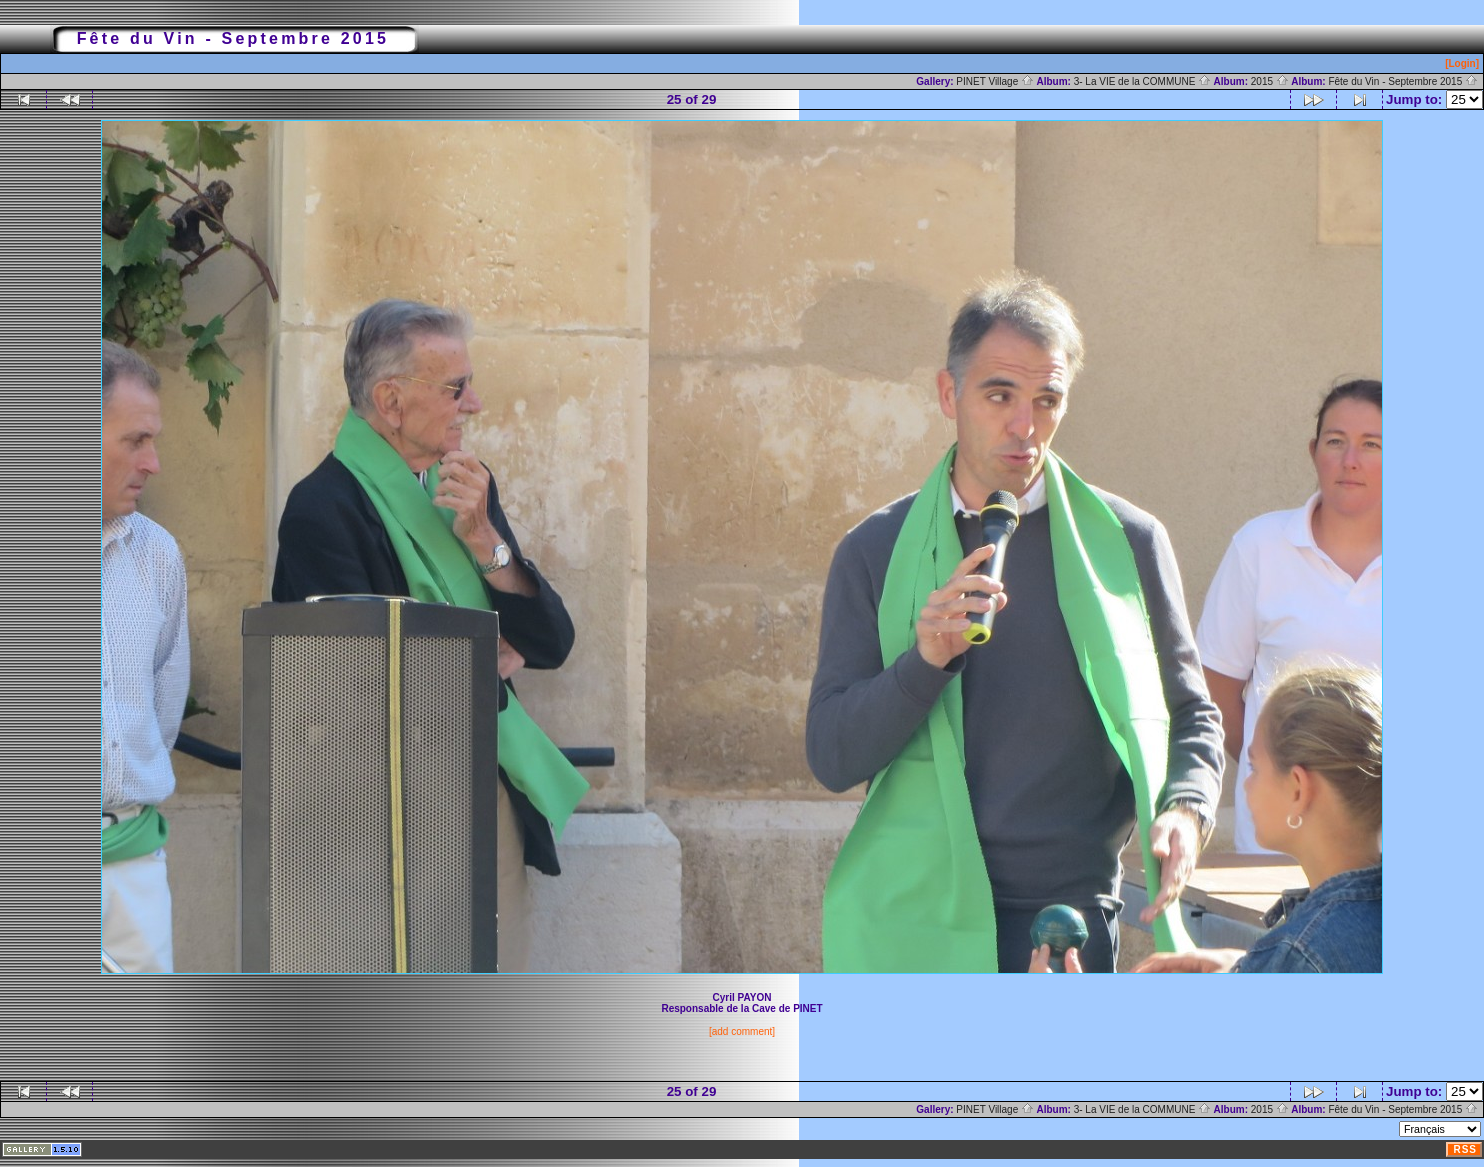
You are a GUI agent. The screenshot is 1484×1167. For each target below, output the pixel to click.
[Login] (1462, 63)
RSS (1465, 1149)
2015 (1270, 81)
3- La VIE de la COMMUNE (1142, 81)
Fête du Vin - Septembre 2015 (1403, 81)
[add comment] (742, 1031)
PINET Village (995, 81)
